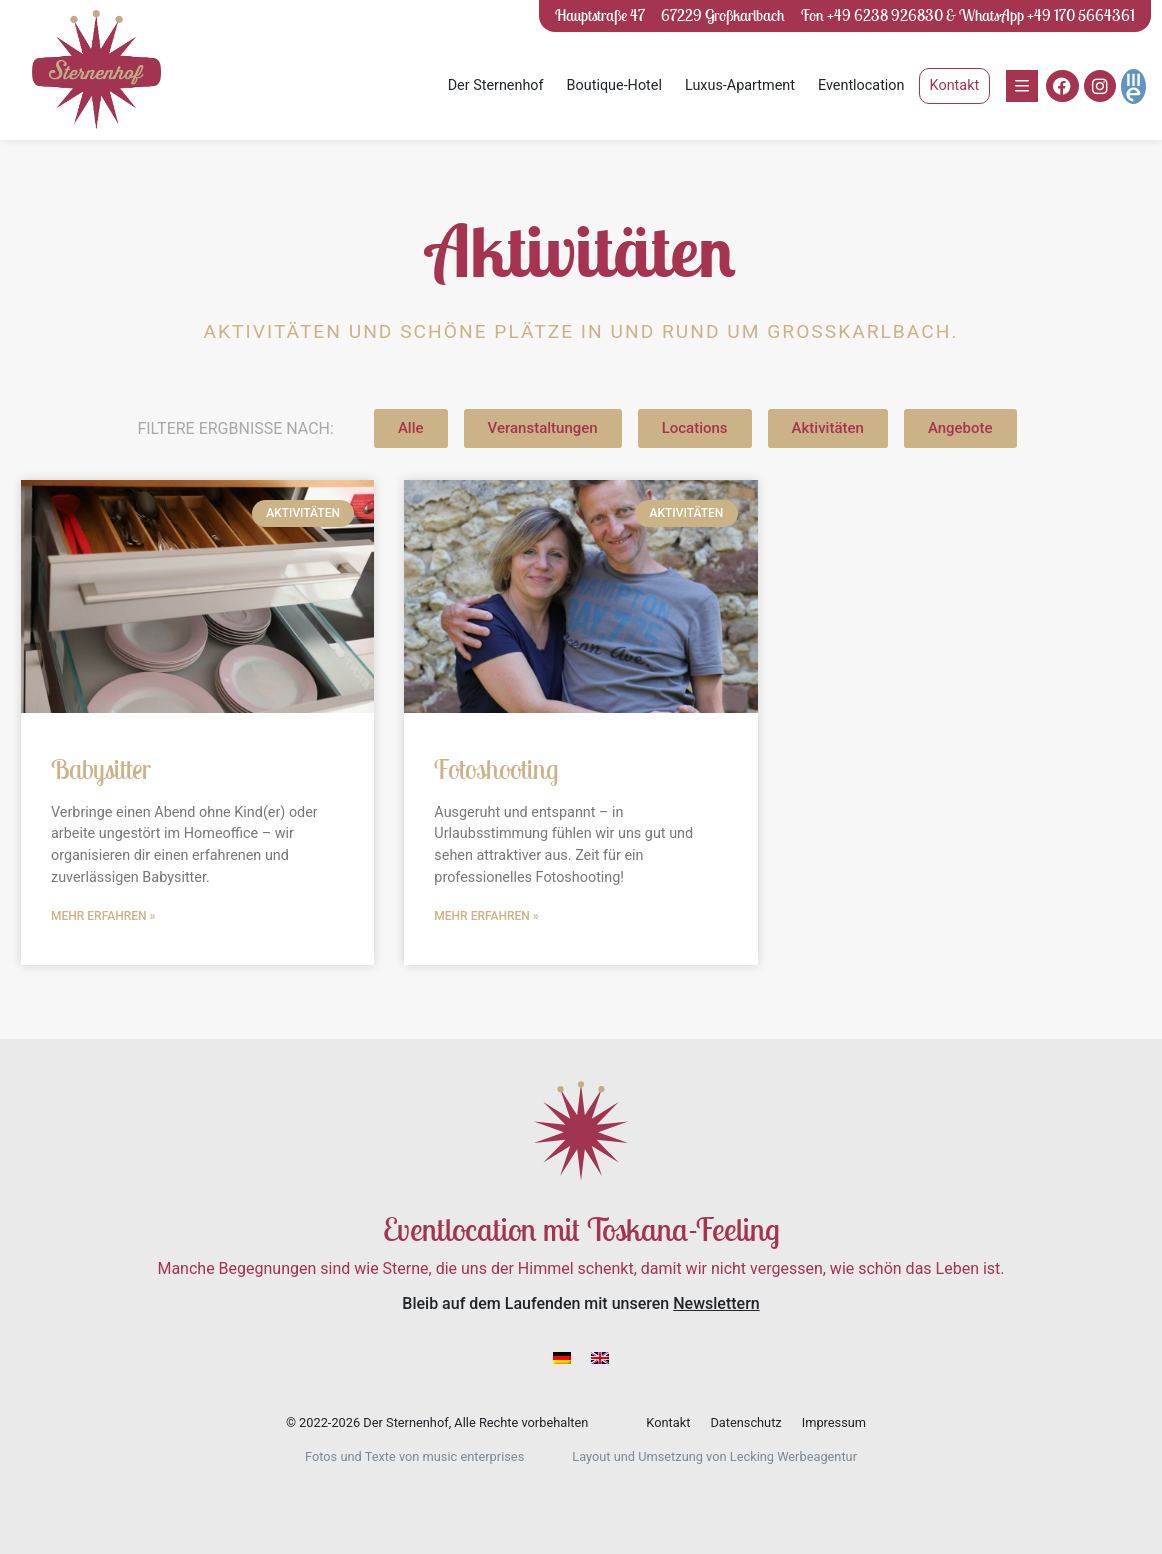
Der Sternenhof (496, 85)
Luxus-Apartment (740, 85)
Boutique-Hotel (614, 85)
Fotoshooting (496, 769)
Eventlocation (861, 85)
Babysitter (101, 769)
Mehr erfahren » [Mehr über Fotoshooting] (486, 916)
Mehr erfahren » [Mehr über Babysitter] (103, 916)
